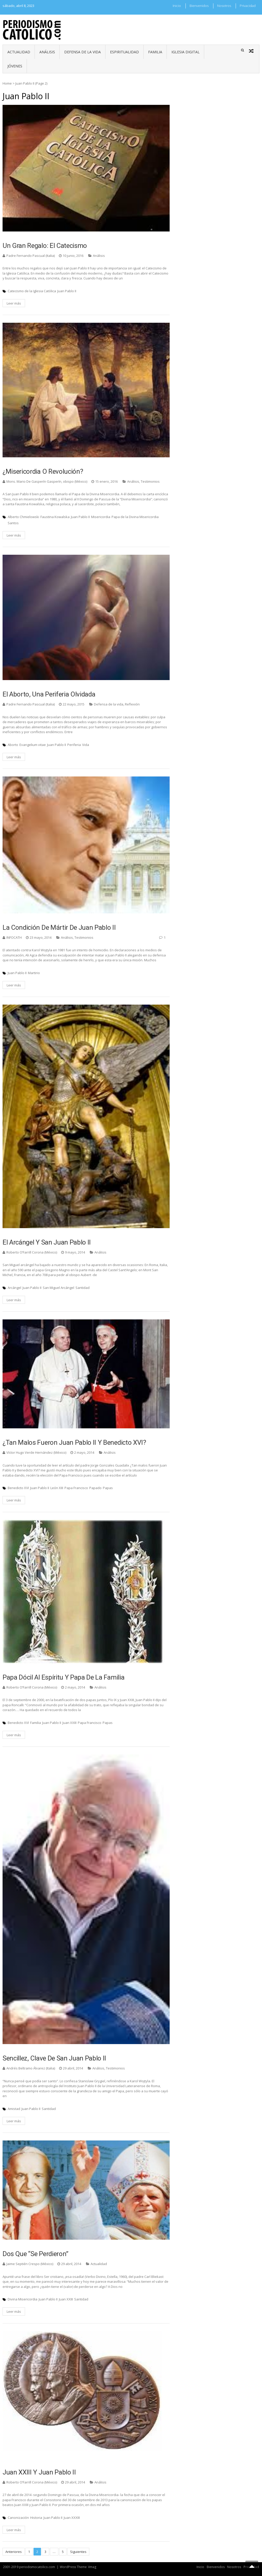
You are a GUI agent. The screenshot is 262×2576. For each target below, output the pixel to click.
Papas (108, 1487)
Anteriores (13, 2551)
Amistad (14, 2108)
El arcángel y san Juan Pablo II (47, 1242)
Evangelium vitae (32, 744)
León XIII (56, 1487)
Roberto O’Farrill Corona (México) (31, 1252)
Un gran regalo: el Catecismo (45, 245)
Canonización (18, 2517)
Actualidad (18, 51)
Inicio (177, 5)
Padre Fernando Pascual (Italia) (30, 255)
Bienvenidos (199, 5)
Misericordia (100, 516)
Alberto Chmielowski (23, 516)
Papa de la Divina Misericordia (135, 516)
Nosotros (224, 5)
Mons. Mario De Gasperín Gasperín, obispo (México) (46, 481)
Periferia (74, 744)
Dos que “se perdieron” (35, 2254)
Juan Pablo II (66, 290)
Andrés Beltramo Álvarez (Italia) (30, 2068)
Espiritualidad (124, 51)
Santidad (82, 1287)
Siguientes (78, 2551)
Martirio (34, 972)
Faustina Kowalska (55, 516)
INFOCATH (14, 937)
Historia (36, 2517)
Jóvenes (14, 66)
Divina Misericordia (22, 2299)
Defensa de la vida (82, 51)
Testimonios (150, 481)
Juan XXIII (69, 1722)
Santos (13, 522)
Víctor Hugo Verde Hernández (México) (36, 1452)
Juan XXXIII (72, 2517)
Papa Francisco (76, 1487)
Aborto (13, 744)
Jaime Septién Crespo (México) (29, 2263)
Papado (95, 1487)
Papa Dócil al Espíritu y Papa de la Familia (63, 1677)
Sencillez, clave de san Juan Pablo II (54, 2058)
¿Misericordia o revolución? (43, 471)
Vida (85, 744)
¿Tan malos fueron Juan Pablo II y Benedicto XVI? (74, 1442)
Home (7, 83)
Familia (155, 51)
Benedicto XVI (18, 1487)
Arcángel (14, 1287)
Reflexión (132, 704)
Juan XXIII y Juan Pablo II (39, 2472)
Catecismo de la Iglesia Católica (32, 290)
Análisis (47, 51)
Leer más (14, 303)
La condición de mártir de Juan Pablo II (59, 927)
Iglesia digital (185, 51)
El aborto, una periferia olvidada (49, 694)
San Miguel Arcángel (58, 1287)
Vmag (92, 2567)
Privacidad (248, 5)
